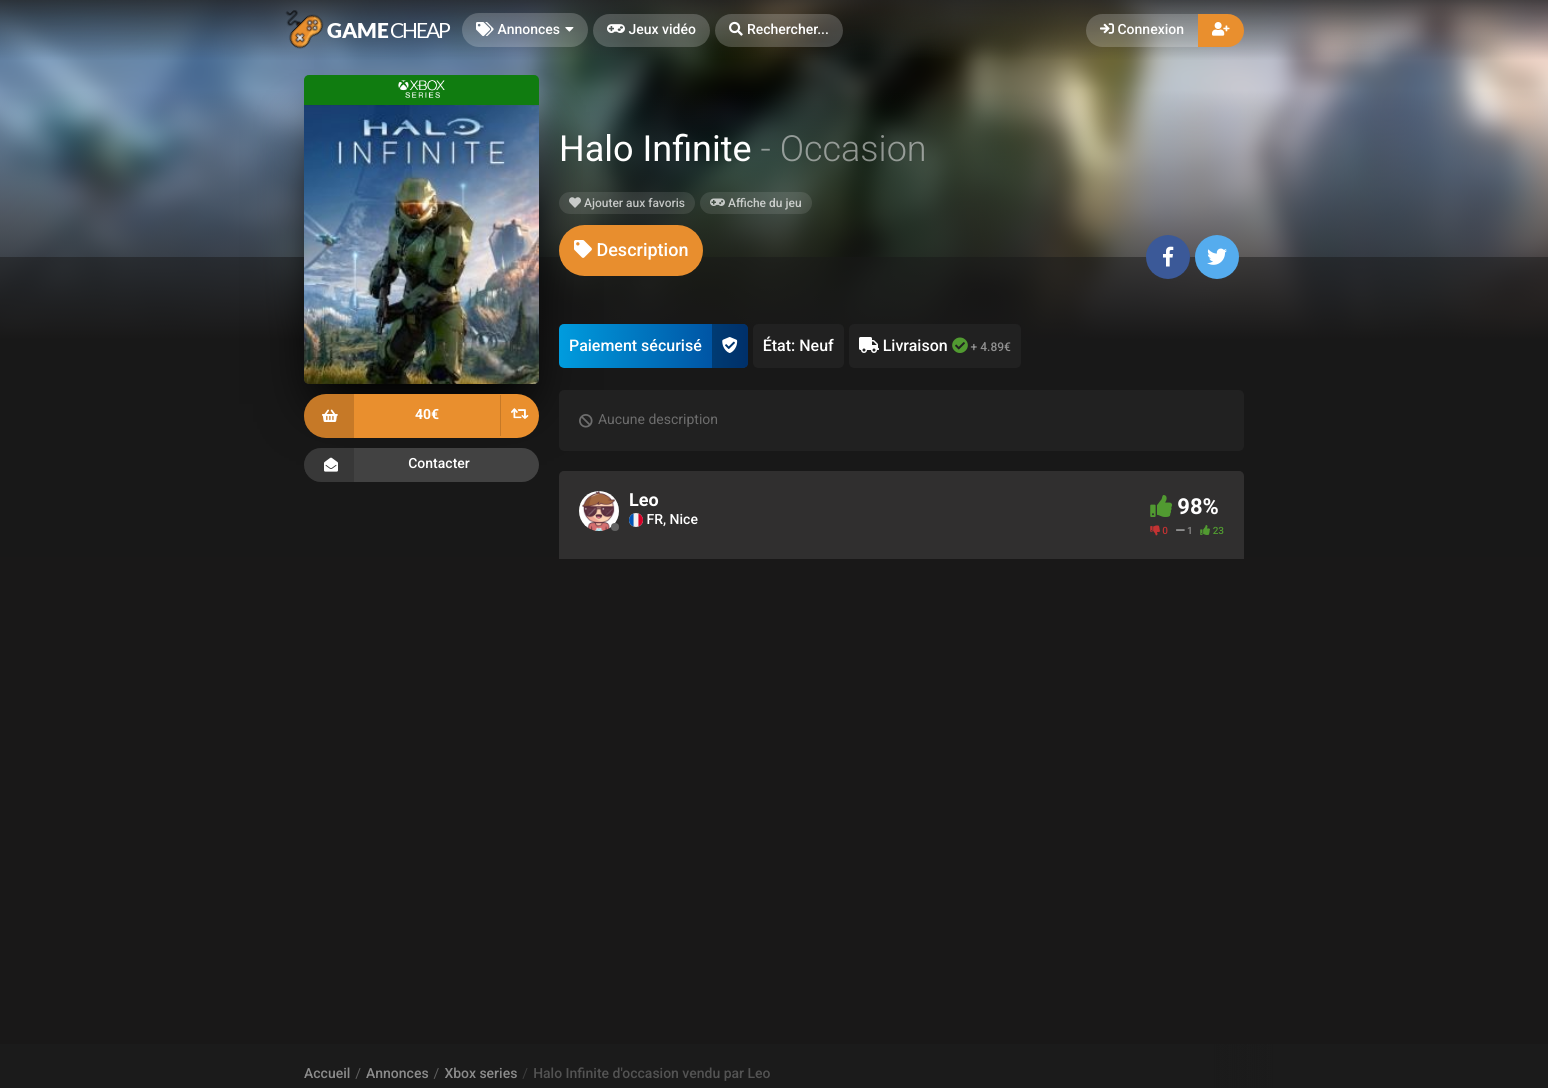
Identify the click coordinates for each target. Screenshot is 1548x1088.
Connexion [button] (1142, 30)
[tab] (631, 250)
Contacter (421, 465)
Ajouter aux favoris (627, 203)
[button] (779, 30)
